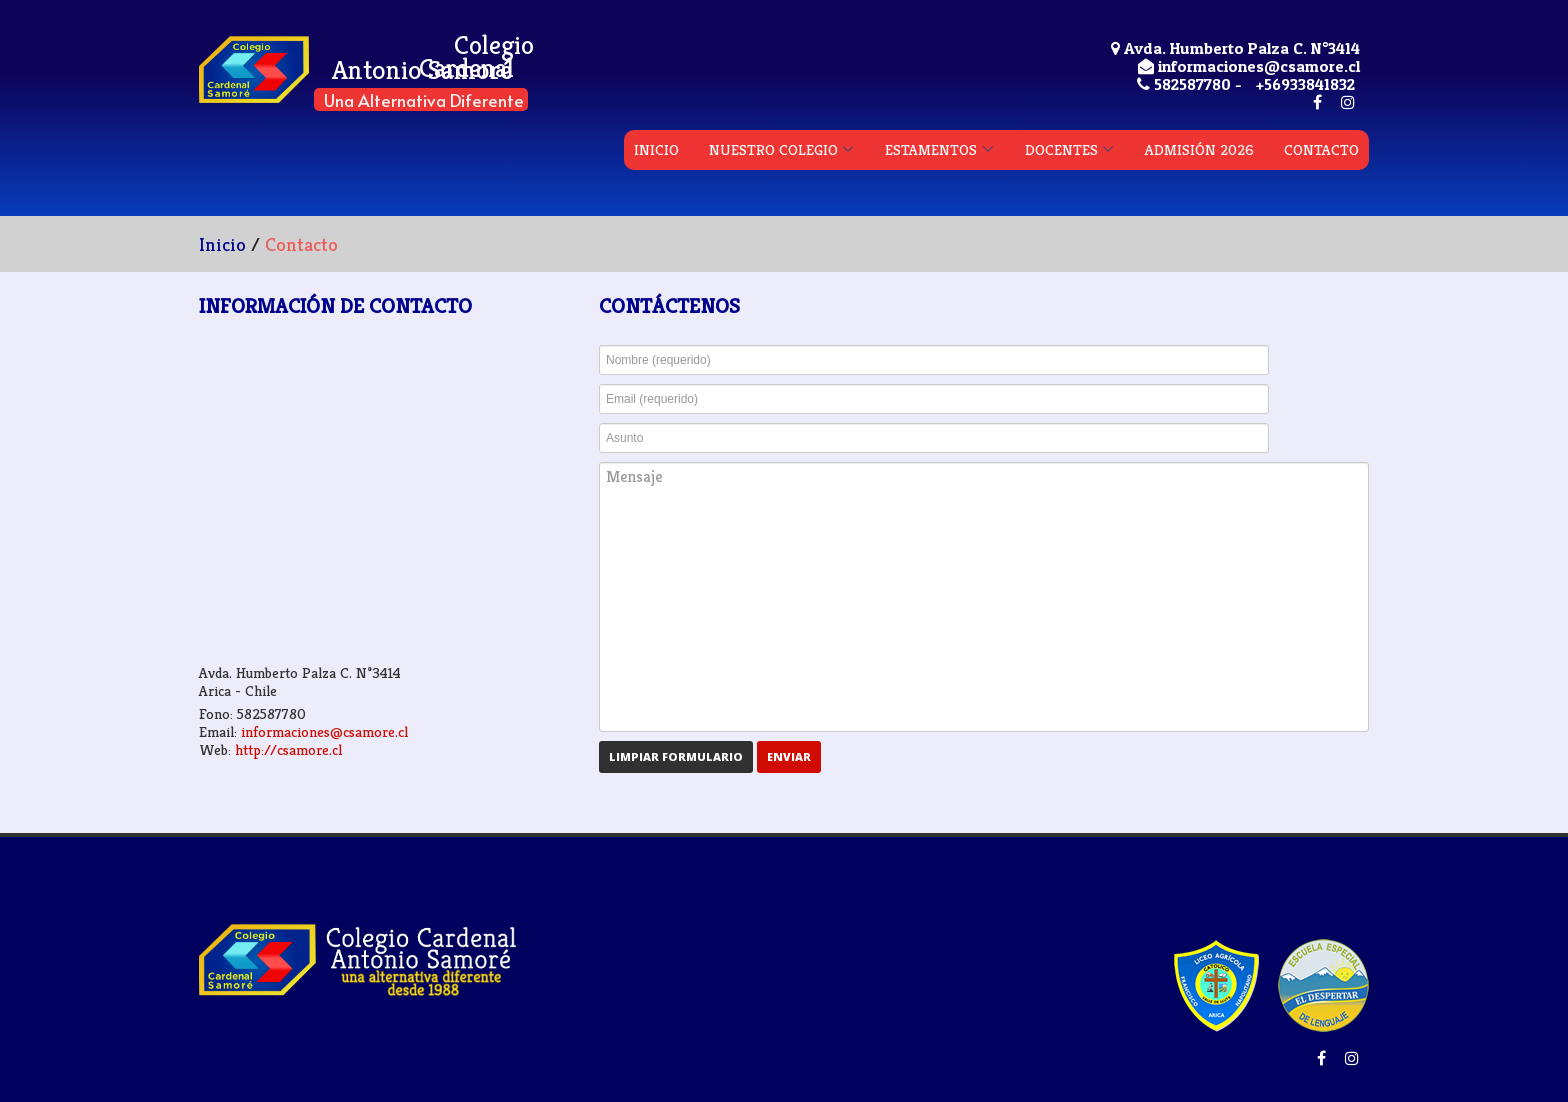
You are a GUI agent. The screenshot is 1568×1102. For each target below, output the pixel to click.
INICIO (656, 149)
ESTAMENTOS (931, 149)
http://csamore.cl (288, 749)
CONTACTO (1321, 149)
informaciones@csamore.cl (324, 731)
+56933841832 (1305, 84)
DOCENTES (1061, 149)
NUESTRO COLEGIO (773, 149)
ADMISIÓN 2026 (1199, 149)
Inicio (222, 244)
